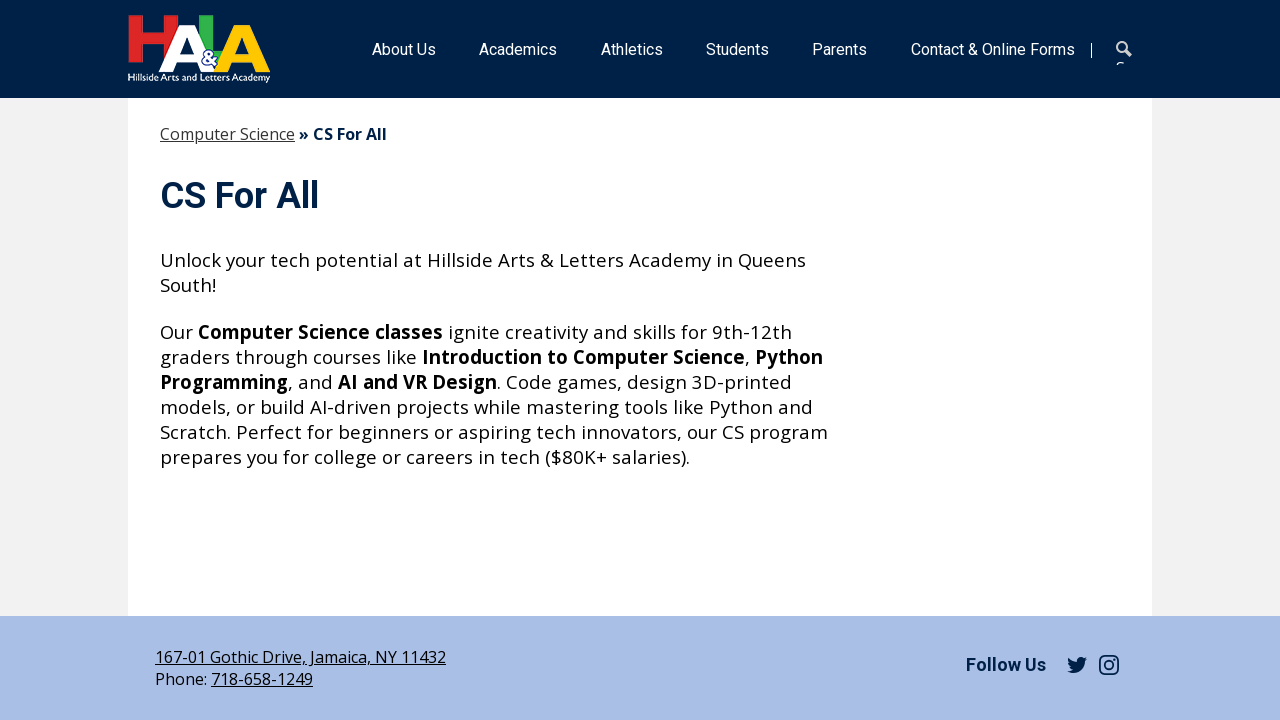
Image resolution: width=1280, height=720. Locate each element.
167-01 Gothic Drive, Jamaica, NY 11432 (300, 657)
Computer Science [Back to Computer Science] (227, 134)
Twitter (1077, 665)
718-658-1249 (262, 679)
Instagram (1109, 665)
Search (1128, 53)
